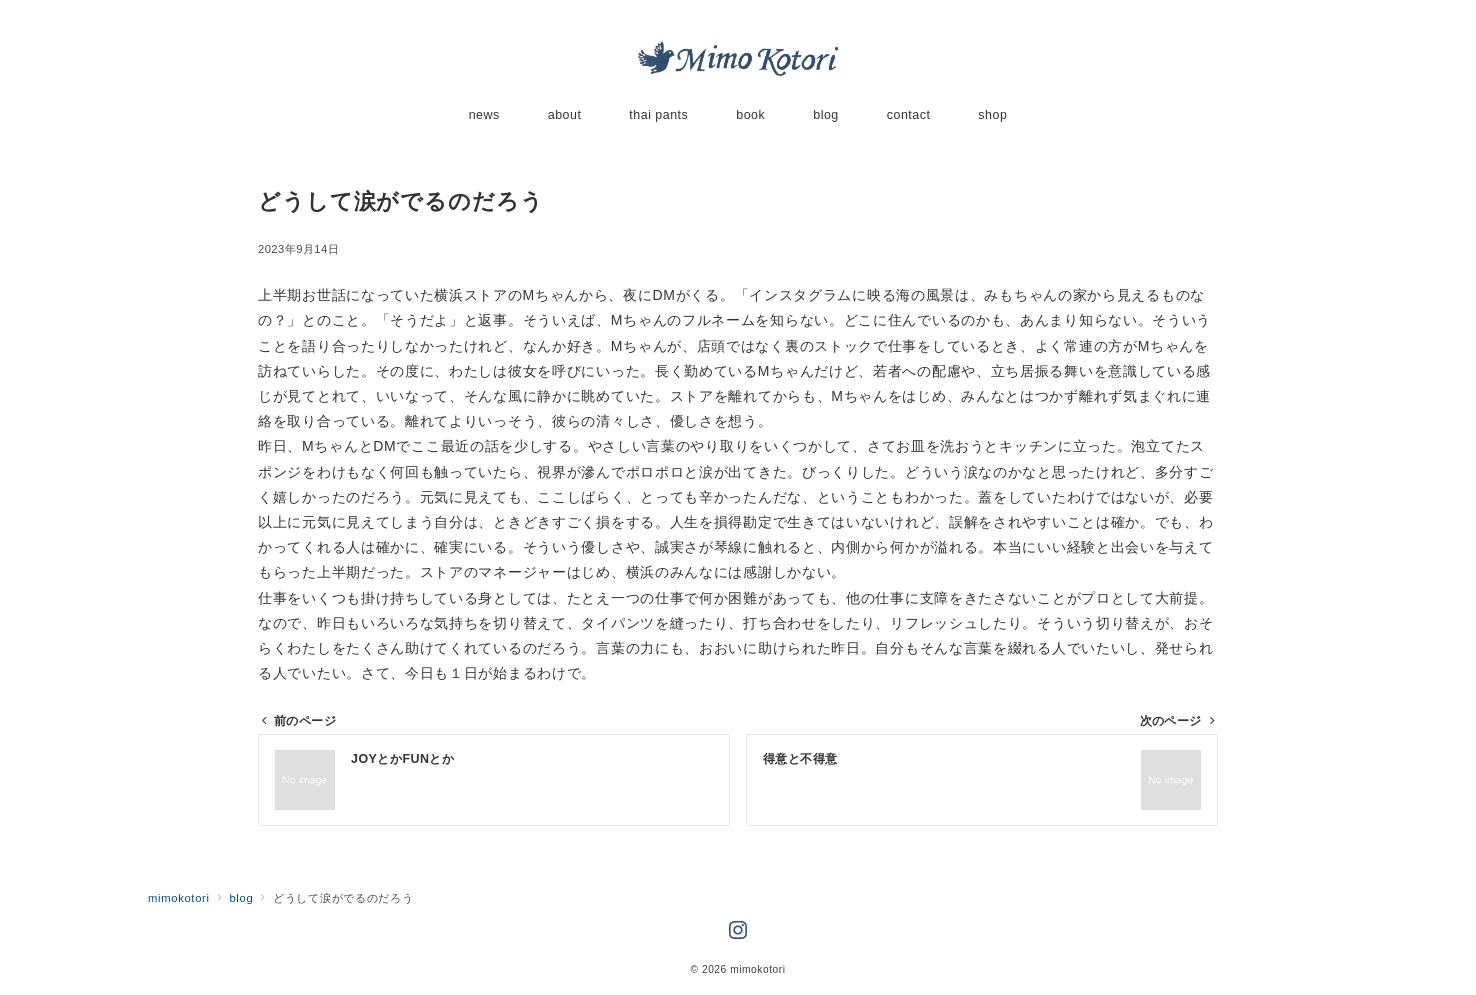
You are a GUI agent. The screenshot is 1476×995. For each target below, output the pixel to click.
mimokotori (757, 969)
